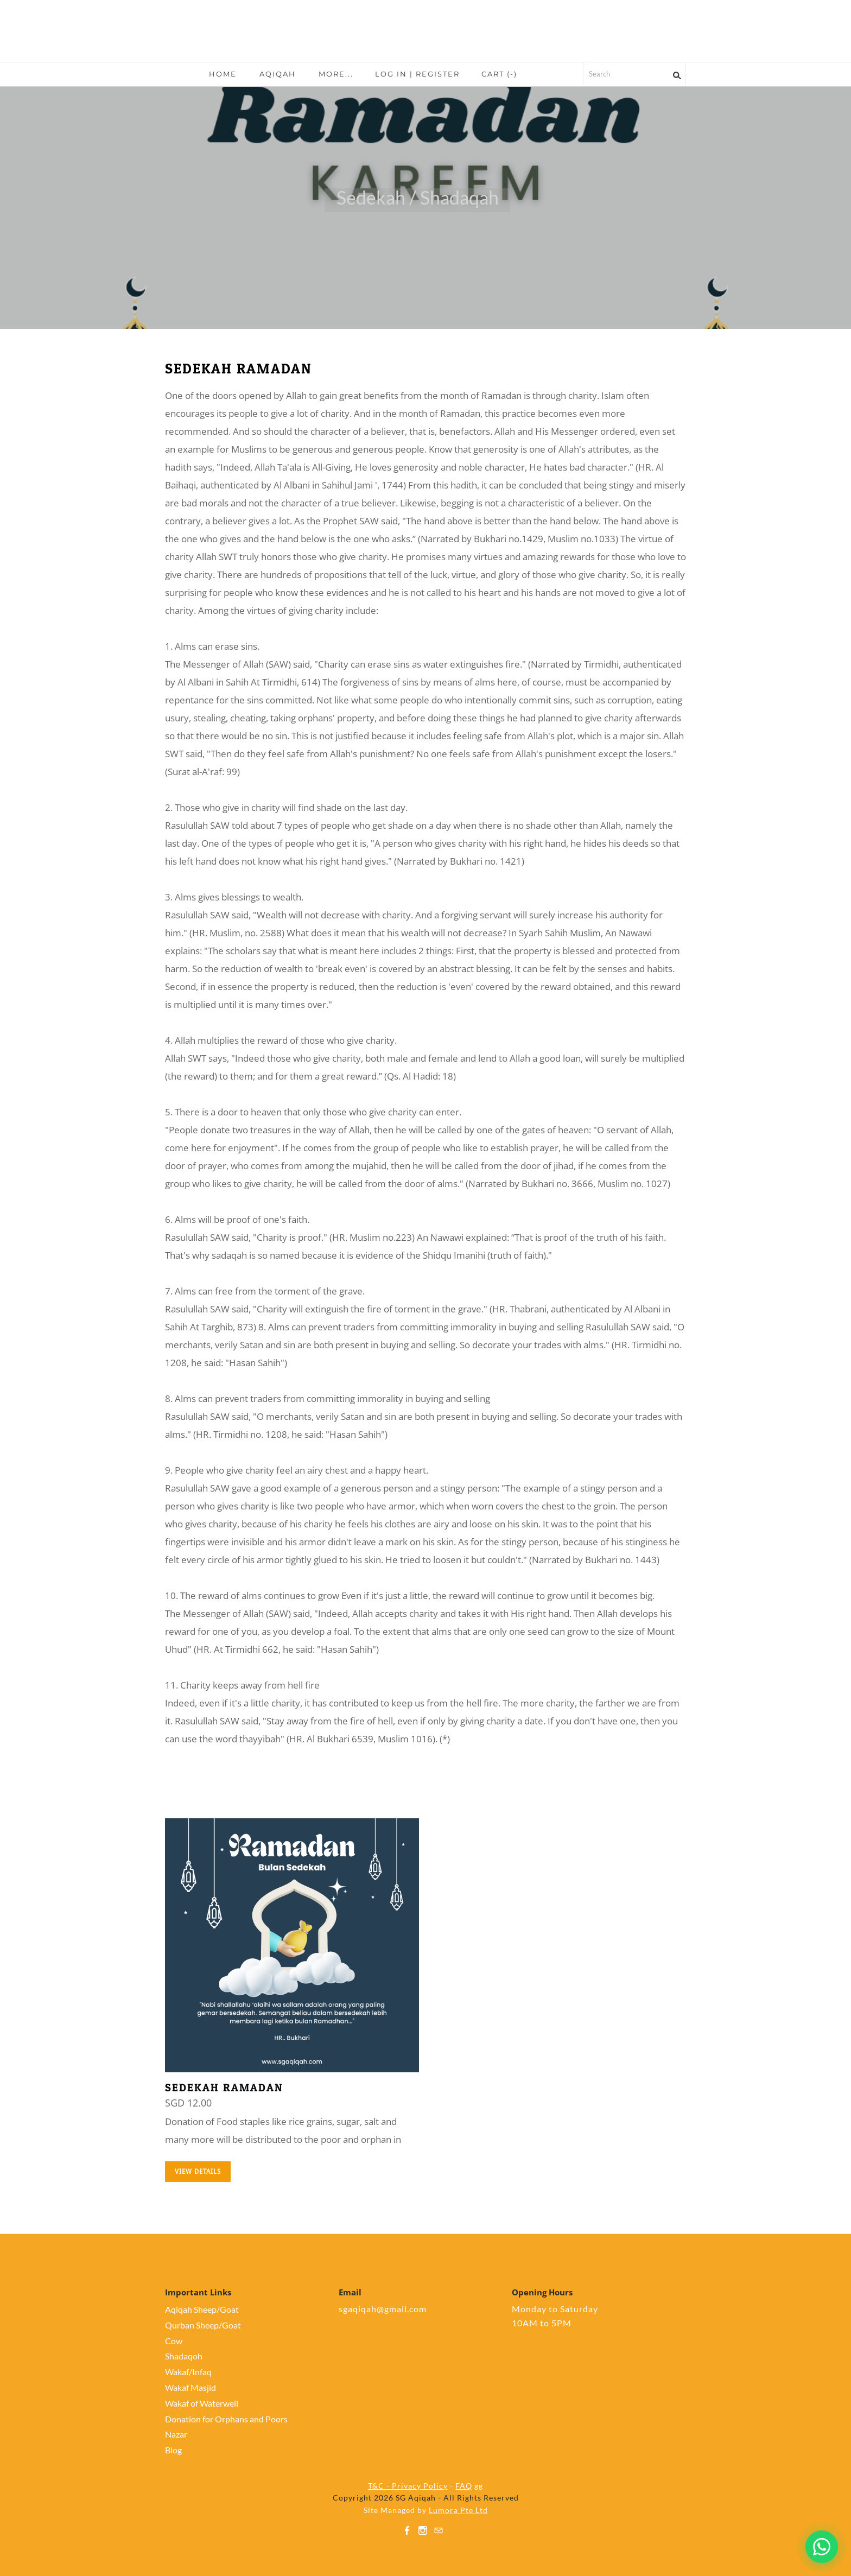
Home (223, 73)
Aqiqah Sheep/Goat (202, 2309)
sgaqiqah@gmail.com (383, 2309)
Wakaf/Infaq (188, 2371)
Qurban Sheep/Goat (203, 2325)
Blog (173, 2450)
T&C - (380, 2485)
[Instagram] (422, 2530)
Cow (173, 2341)
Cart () (499, 73)
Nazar (176, 2434)
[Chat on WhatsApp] (821, 2546)
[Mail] (438, 2530)
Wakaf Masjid (190, 2387)
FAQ (463, 2485)
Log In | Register (417, 73)
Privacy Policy (420, 2485)
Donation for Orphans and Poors (226, 2419)
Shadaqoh (183, 2356)
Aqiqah (277, 73)
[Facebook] (407, 2530)
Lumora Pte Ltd (458, 2510)
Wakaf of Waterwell (201, 2403)
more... (336, 73)
